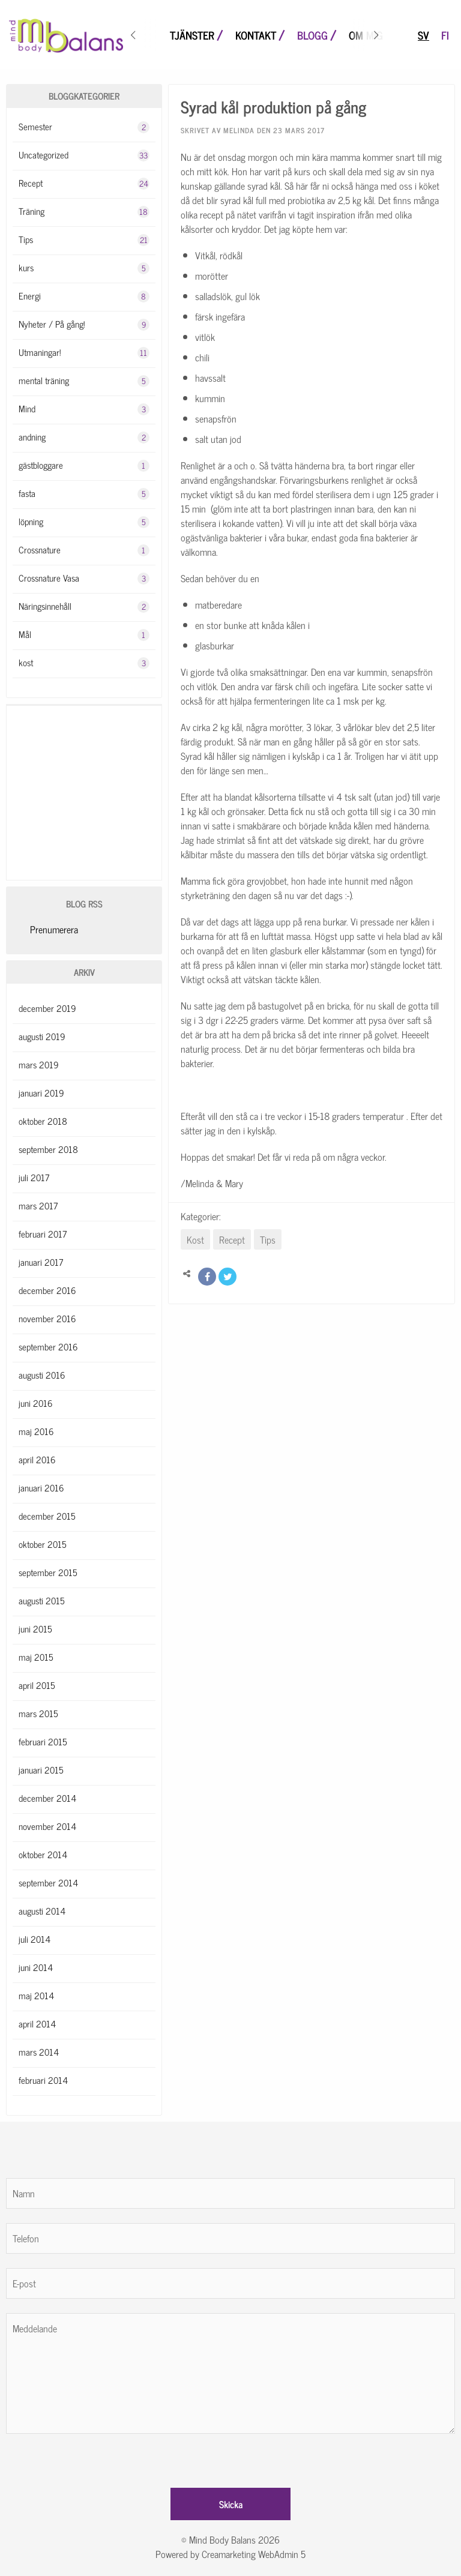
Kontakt (255, 36)
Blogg (312, 36)
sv (423, 36)
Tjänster (192, 36)
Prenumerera (54, 929)
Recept (232, 1239)
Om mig (366, 36)
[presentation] (97, 2457)
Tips (268, 1239)
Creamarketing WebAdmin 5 (254, 2554)
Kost (195, 1239)
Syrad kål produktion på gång (273, 106)
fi (445, 36)
